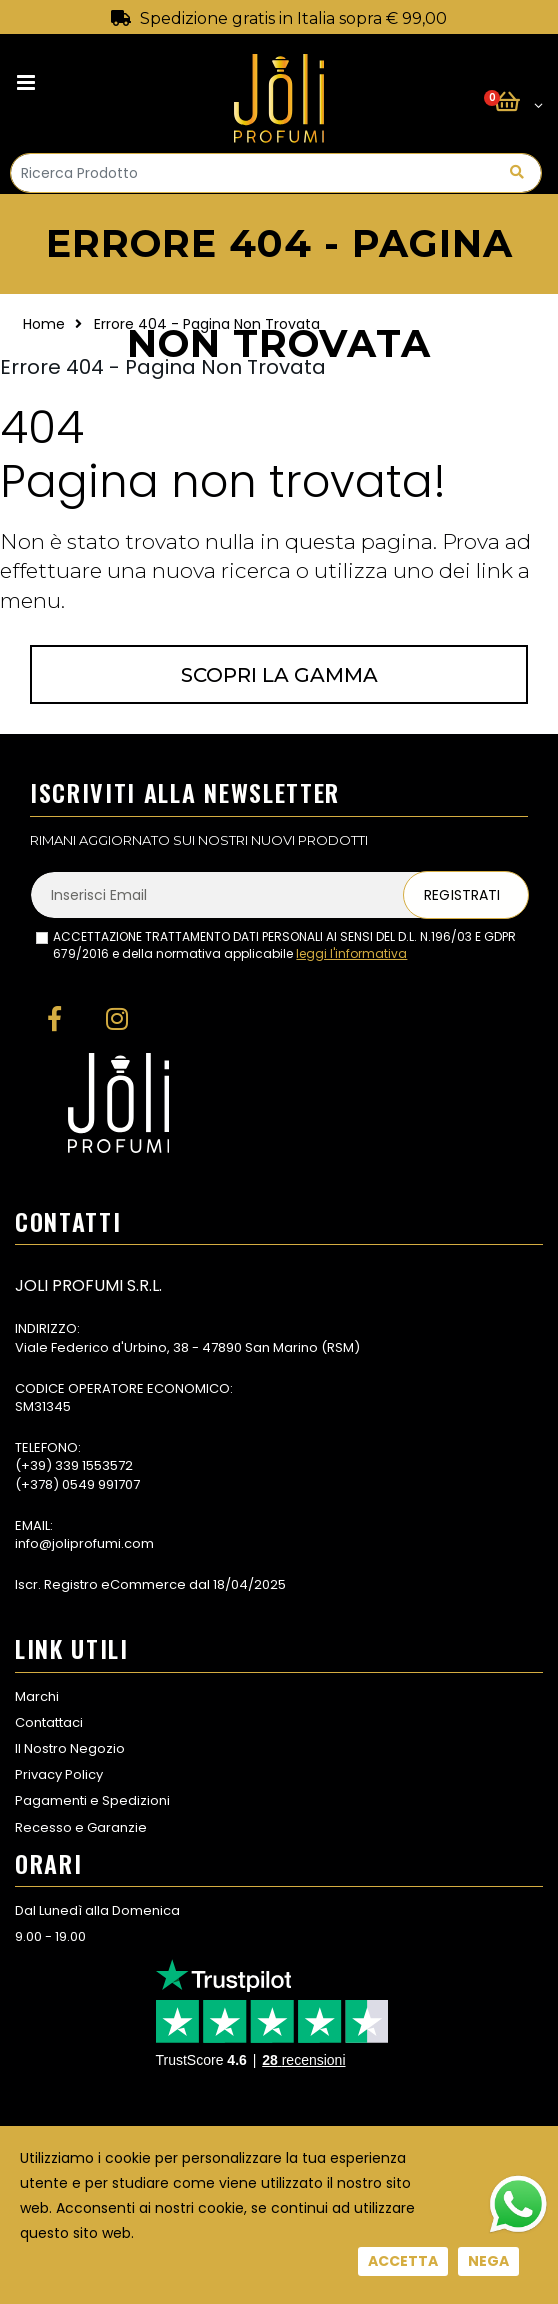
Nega (488, 2261)
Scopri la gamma (279, 675)
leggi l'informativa (351, 953)
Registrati (462, 895)
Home (44, 324)
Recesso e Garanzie (81, 1827)
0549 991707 (101, 1484)
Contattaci (49, 1722)
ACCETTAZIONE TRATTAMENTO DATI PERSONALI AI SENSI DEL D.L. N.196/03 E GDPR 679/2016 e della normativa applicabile (284, 945)
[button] (518, 103)
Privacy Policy (59, 1774)
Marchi (37, 1696)
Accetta (403, 2261)
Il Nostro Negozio (70, 1748)
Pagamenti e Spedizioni (92, 1800)
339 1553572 (94, 1465)
